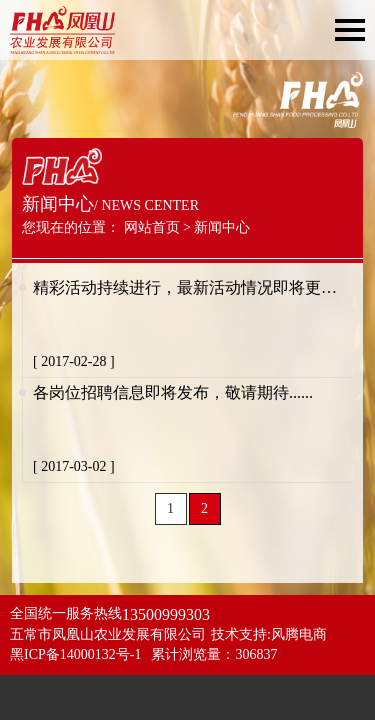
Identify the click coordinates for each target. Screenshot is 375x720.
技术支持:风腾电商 (269, 634)
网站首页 (152, 227)
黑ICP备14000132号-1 (75, 654)
